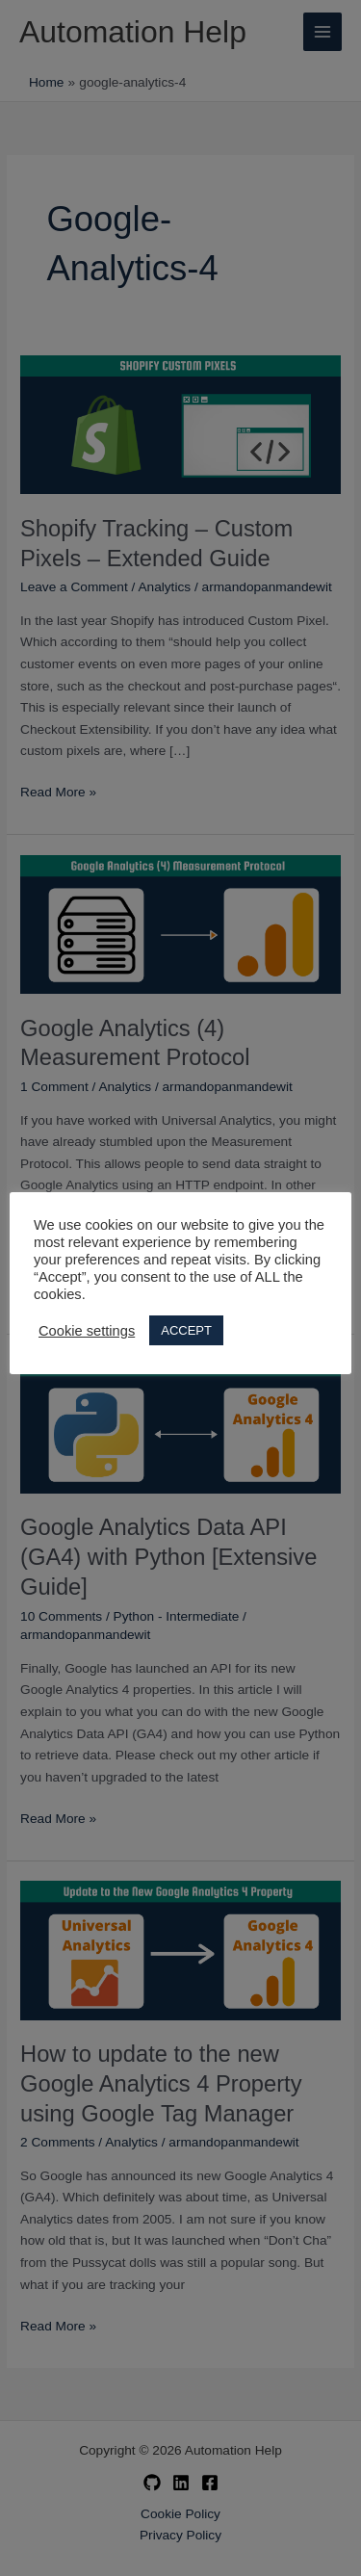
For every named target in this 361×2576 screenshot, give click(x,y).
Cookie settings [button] (87, 1331)
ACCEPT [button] (186, 1330)
